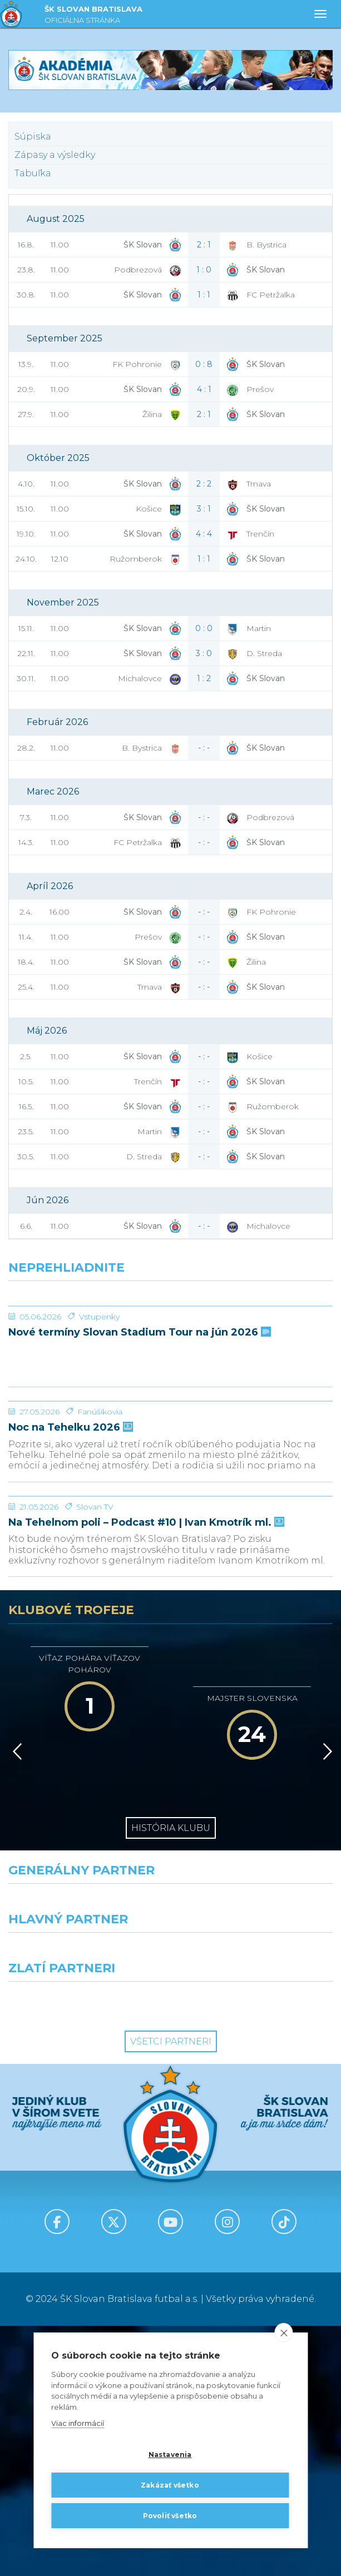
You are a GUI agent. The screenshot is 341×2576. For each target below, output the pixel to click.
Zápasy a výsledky (54, 155)
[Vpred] (325, 2002)
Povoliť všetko (170, 2516)
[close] (283, 2333)
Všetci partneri (170, 2291)
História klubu (170, 2078)
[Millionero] (256, 2203)
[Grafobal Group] (256, 2252)
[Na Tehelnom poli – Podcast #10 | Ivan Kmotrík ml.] (170, 1704)
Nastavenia (170, 2454)
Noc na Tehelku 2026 (69, 1594)
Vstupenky (99, 1400)
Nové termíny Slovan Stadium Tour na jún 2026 (138, 1416)
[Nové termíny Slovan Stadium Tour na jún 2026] (170, 1348)
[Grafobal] (85, 2203)
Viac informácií (77, 2423)
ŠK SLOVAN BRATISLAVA (93, 15)
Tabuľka (32, 173)
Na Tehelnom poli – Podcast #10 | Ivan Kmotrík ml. (145, 1773)
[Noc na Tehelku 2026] (170, 1526)
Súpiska (32, 136)
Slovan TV (94, 1757)
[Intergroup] (85, 2252)
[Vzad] (15, 2002)
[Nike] (170, 2154)
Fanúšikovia (99, 1579)
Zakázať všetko (170, 2485)
